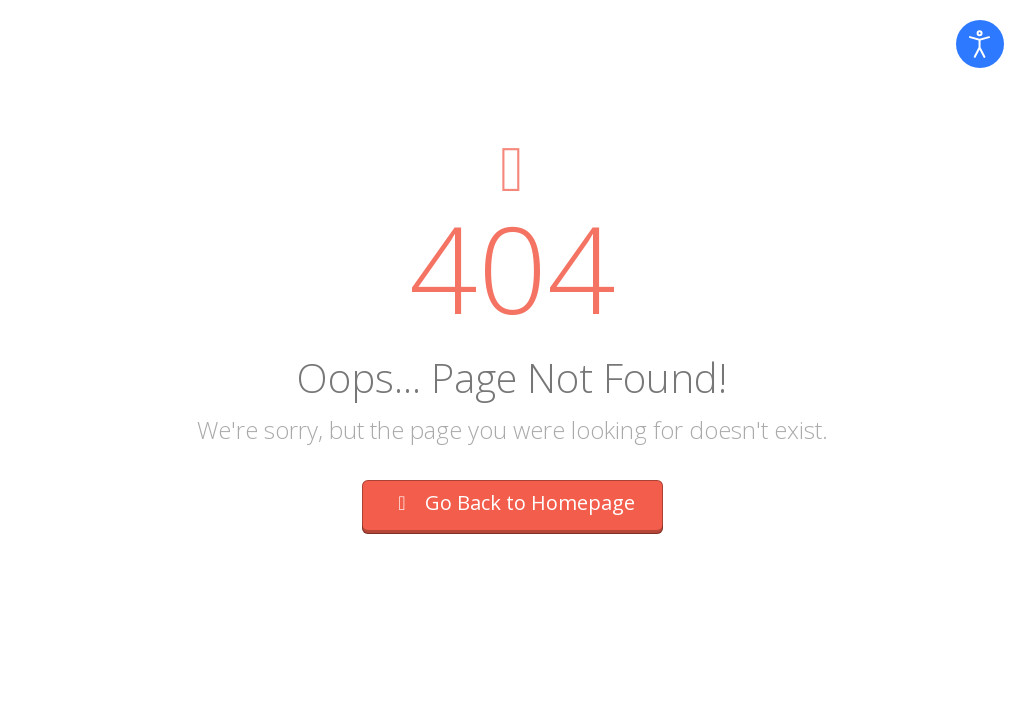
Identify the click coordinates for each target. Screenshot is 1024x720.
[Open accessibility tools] (980, 44)
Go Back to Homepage (512, 502)
